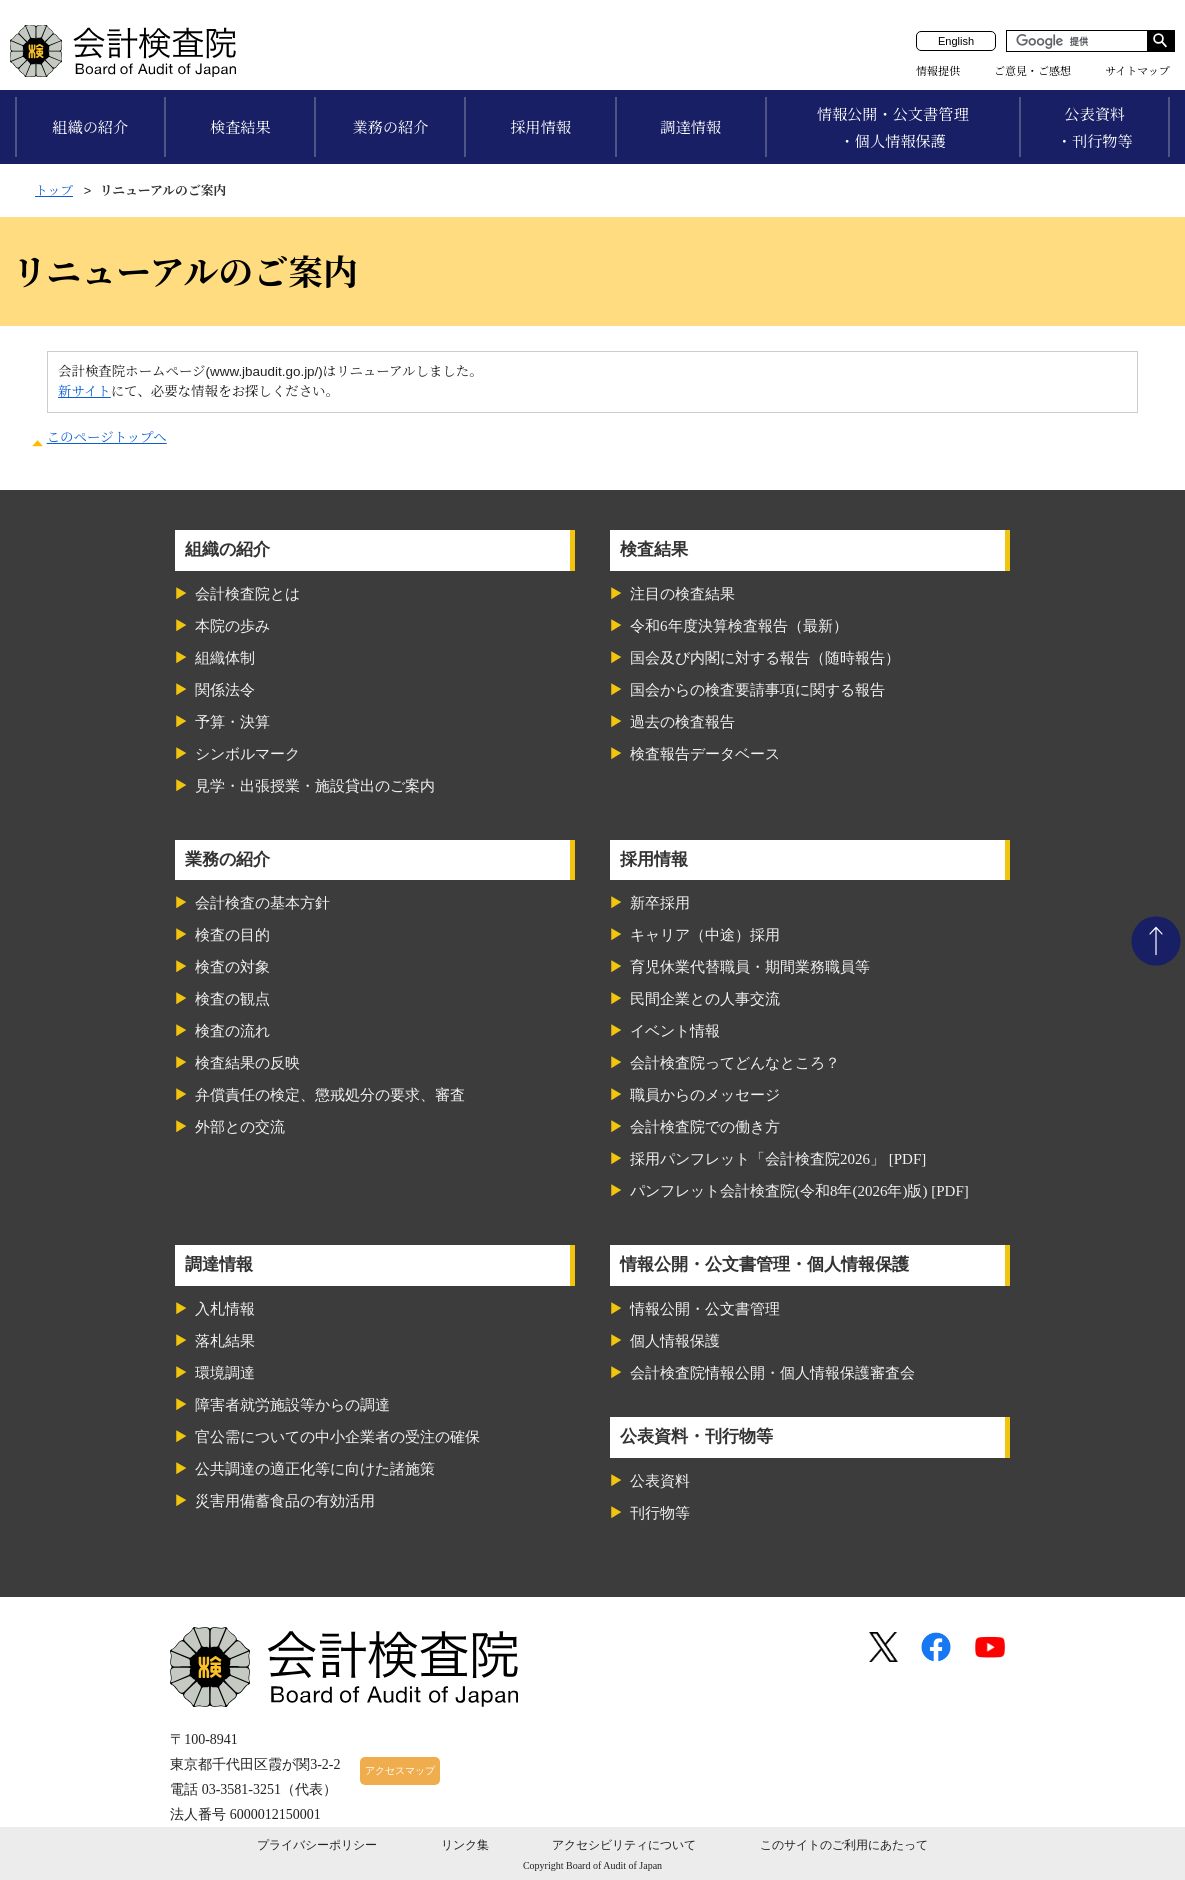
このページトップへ (107, 437)
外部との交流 (240, 1127)
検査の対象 (232, 967)
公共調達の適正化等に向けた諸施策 (315, 1469)
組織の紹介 (90, 127)
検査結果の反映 (247, 1063)
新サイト (84, 391)
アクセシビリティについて (624, 1845)
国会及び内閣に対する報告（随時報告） (765, 658)
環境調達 (225, 1373)
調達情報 (690, 127)
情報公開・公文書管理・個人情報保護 (893, 128)
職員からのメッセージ (705, 1095)
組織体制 (225, 658)
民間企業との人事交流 (705, 999)
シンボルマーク (247, 754)
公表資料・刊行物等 (1095, 128)
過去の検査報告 (682, 722)
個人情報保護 (675, 1341)
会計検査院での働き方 (705, 1127)
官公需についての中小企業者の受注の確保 (337, 1437)
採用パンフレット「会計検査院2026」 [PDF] (778, 1159)
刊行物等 (660, 1513)
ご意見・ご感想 (1032, 71)
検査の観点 (232, 999)
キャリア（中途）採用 (705, 935)
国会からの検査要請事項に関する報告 (757, 690)
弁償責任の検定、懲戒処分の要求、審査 (330, 1095)
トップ (54, 190)
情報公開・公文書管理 (705, 1309)
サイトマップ (1137, 71)
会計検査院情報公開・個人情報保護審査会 (772, 1373)
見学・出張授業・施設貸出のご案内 (315, 786)
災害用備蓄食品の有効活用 (285, 1501)
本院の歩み (232, 626)
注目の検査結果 (682, 594)
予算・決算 (232, 722)
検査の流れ (232, 1031)
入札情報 (225, 1309)
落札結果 (225, 1341)
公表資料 (660, 1481)
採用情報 (540, 127)
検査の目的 (232, 935)
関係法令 (225, 690)
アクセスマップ (400, 1770)
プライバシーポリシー (317, 1845)
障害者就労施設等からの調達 (292, 1405)
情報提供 (938, 71)
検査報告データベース (705, 754)
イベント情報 (675, 1031)
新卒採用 (660, 903)
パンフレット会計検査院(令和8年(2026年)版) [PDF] (799, 1191)
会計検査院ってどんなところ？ (735, 1063)
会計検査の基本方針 (262, 903)
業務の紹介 (390, 127)
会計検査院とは (247, 594)
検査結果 (240, 127)
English (956, 41)
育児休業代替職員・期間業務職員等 (750, 967)
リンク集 (465, 1845)
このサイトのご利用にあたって (844, 1845)
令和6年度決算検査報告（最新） (739, 626)
